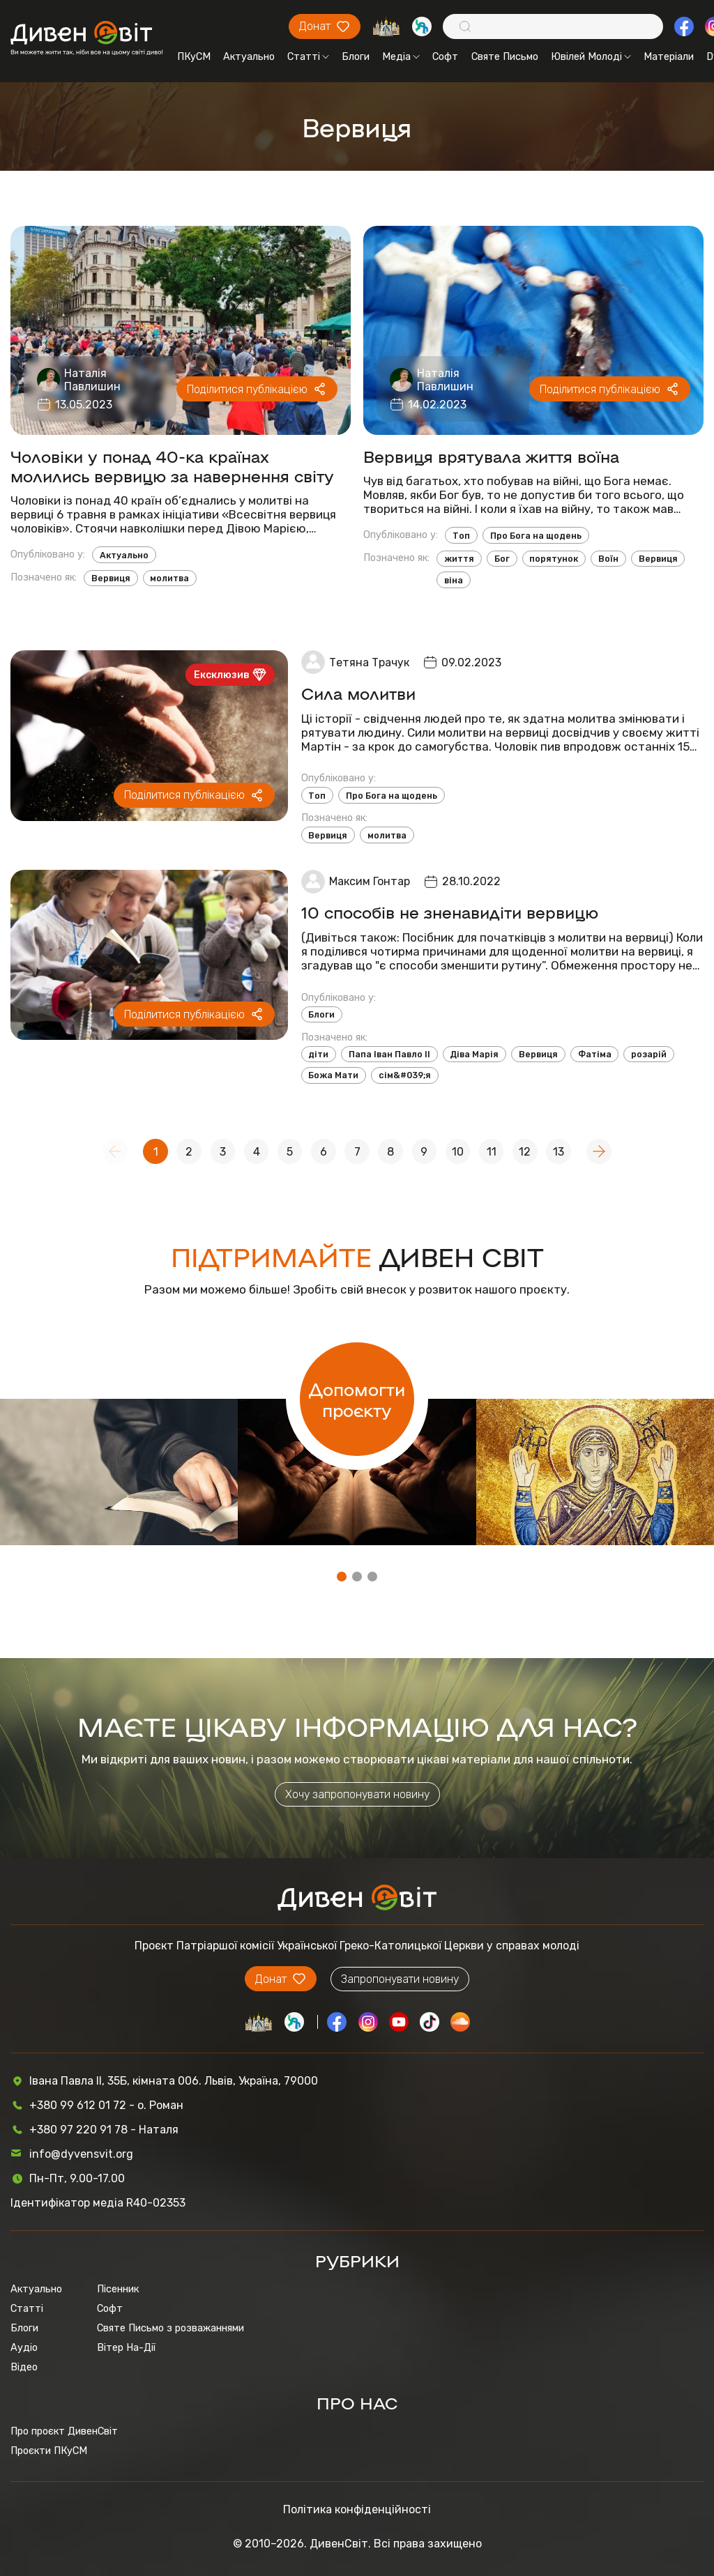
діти (318, 1054)
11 (491, 1151)
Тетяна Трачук (369, 662)
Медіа (401, 56)
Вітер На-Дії (126, 2347)
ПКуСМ (194, 56)
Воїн (608, 558)
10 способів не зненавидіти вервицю (449, 911)
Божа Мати (333, 1075)
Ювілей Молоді (591, 56)
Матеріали (669, 56)
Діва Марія (474, 1054)
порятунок (553, 558)
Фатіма (595, 1054)
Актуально (249, 56)
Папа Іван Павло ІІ (389, 1054)
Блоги (356, 56)
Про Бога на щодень (536, 535)
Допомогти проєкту (357, 1399)
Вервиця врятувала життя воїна (491, 456)
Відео (24, 2367)
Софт (445, 56)
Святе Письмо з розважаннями (170, 2328)
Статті (308, 56)
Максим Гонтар (369, 881)
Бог (502, 558)
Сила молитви (358, 693)
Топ (461, 535)
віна (453, 580)
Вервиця (110, 578)
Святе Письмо (504, 56)
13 (558, 1151)
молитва (169, 578)
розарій (649, 1054)
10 (458, 1151)
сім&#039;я (405, 1075)
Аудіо (24, 2347)
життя (459, 558)
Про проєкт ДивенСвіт (64, 2431)
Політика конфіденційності (357, 2509)
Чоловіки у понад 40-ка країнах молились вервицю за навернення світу (172, 465)
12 (525, 1151)
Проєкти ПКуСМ (48, 2450)
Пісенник (118, 2289)
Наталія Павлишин (92, 380)
